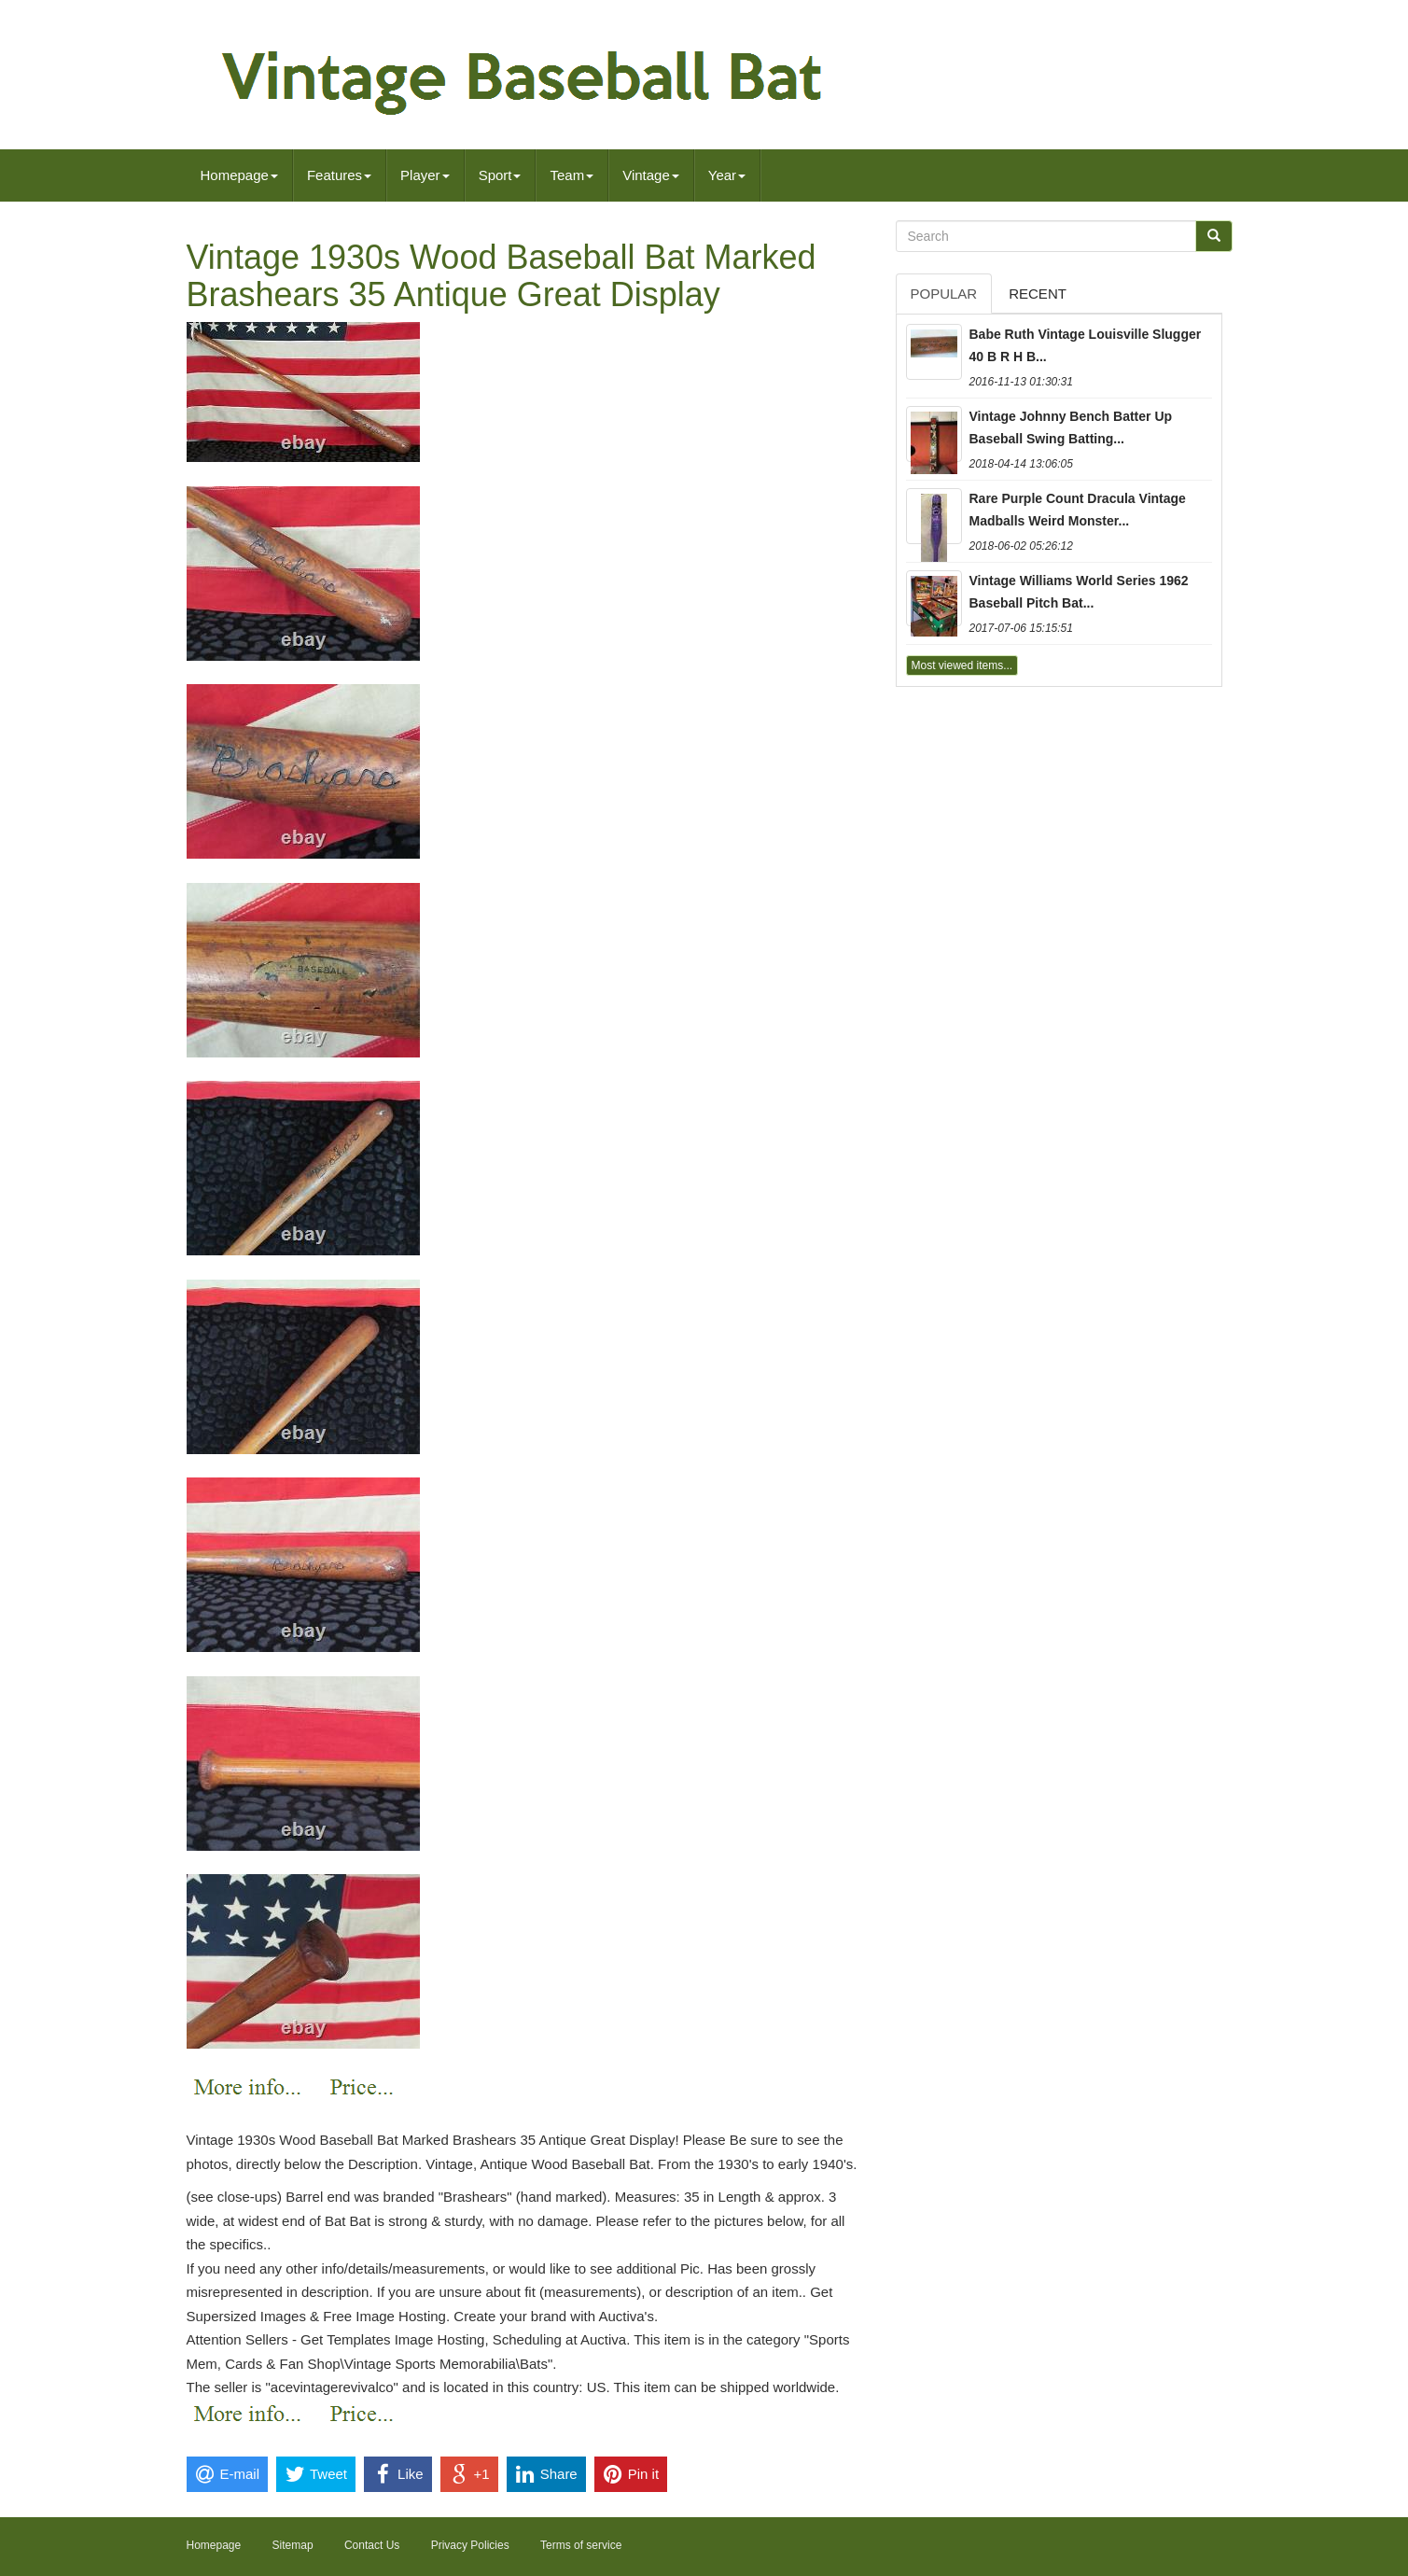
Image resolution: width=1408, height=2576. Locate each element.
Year (727, 175)
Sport (500, 175)
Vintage (650, 175)
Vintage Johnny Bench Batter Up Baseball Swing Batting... (1071, 427)
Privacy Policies (470, 2545)
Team (571, 175)
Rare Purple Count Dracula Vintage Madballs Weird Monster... (1077, 509)
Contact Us (371, 2545)
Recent (1037, 293)
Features (339, 175)
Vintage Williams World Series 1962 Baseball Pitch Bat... (1079, 591)
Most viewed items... (962, 665)
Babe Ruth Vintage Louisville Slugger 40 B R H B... (1085, 345)
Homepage (239, 175)
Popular (944, 293)
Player (425, 175)
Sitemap (293, 2545)
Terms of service (580, 2545)
